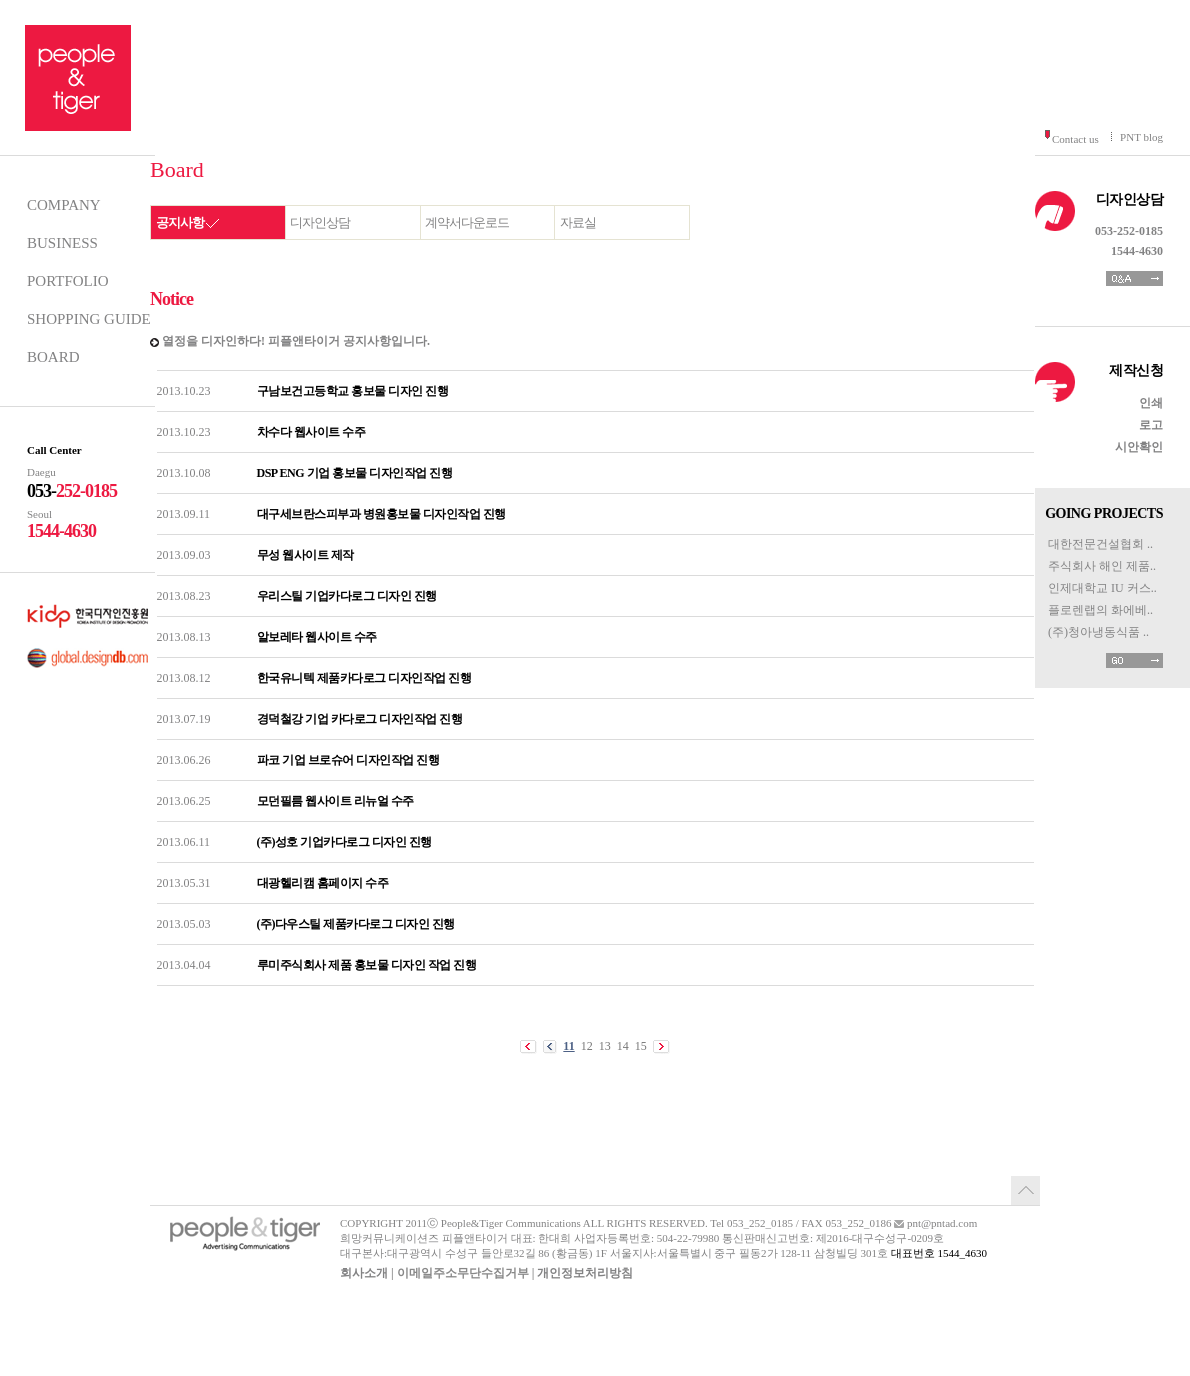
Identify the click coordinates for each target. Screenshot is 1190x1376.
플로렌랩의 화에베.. (1100, 610)
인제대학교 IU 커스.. (1102, 588)
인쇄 (1151, 403)
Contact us (1075, 139)
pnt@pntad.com (942, 1223)
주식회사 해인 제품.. (1102, 566)
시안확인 (1139, 447)
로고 (1151, 425)
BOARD (53, 357)
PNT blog (1141, 137)
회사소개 (364, 1273)
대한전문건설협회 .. (1100, 544)
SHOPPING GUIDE (89, 319)
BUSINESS (62, 243)
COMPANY (64, 205)
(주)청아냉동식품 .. (1098, 632)
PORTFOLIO (68, 281)
